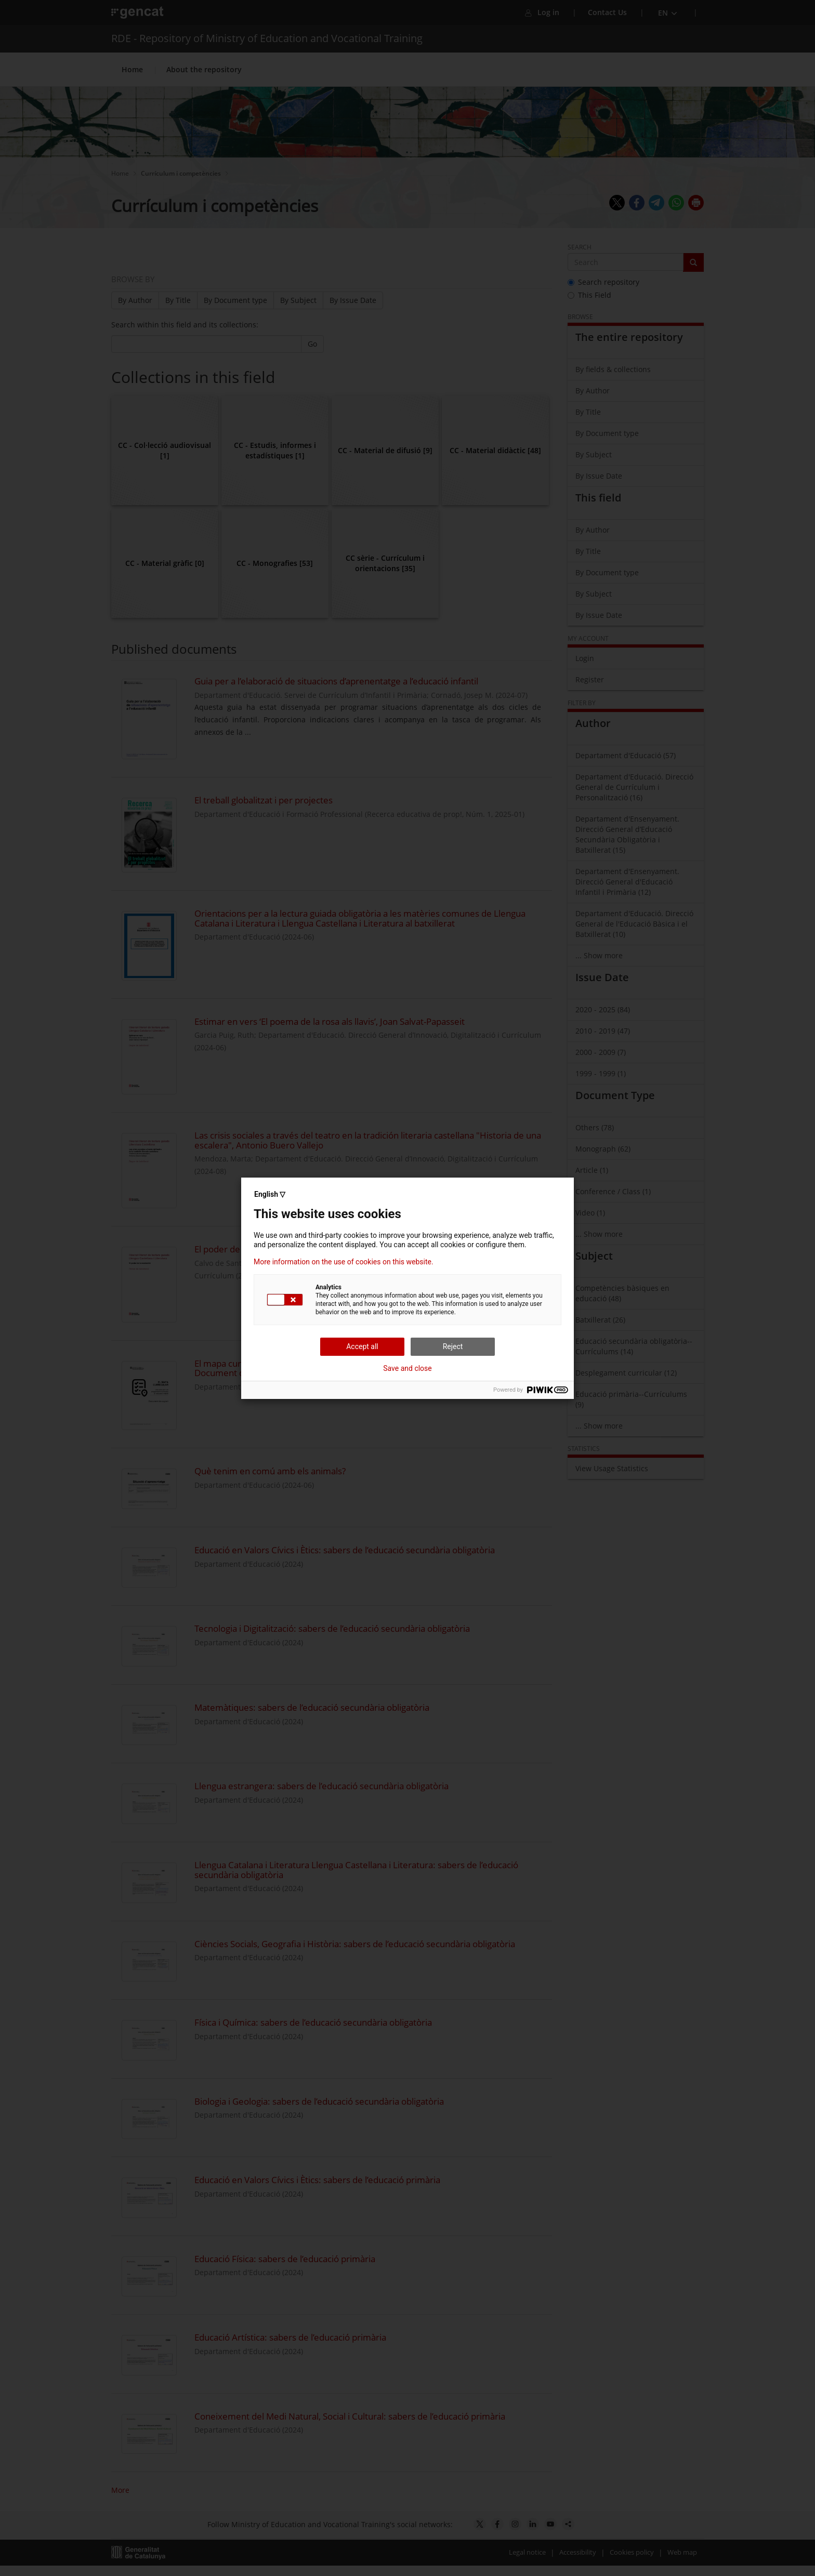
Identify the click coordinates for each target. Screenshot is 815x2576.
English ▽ (269, 1194)
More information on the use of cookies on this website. (343, 1262)
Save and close (407, 1368)
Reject (453, 1346)
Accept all (362, 1346)
